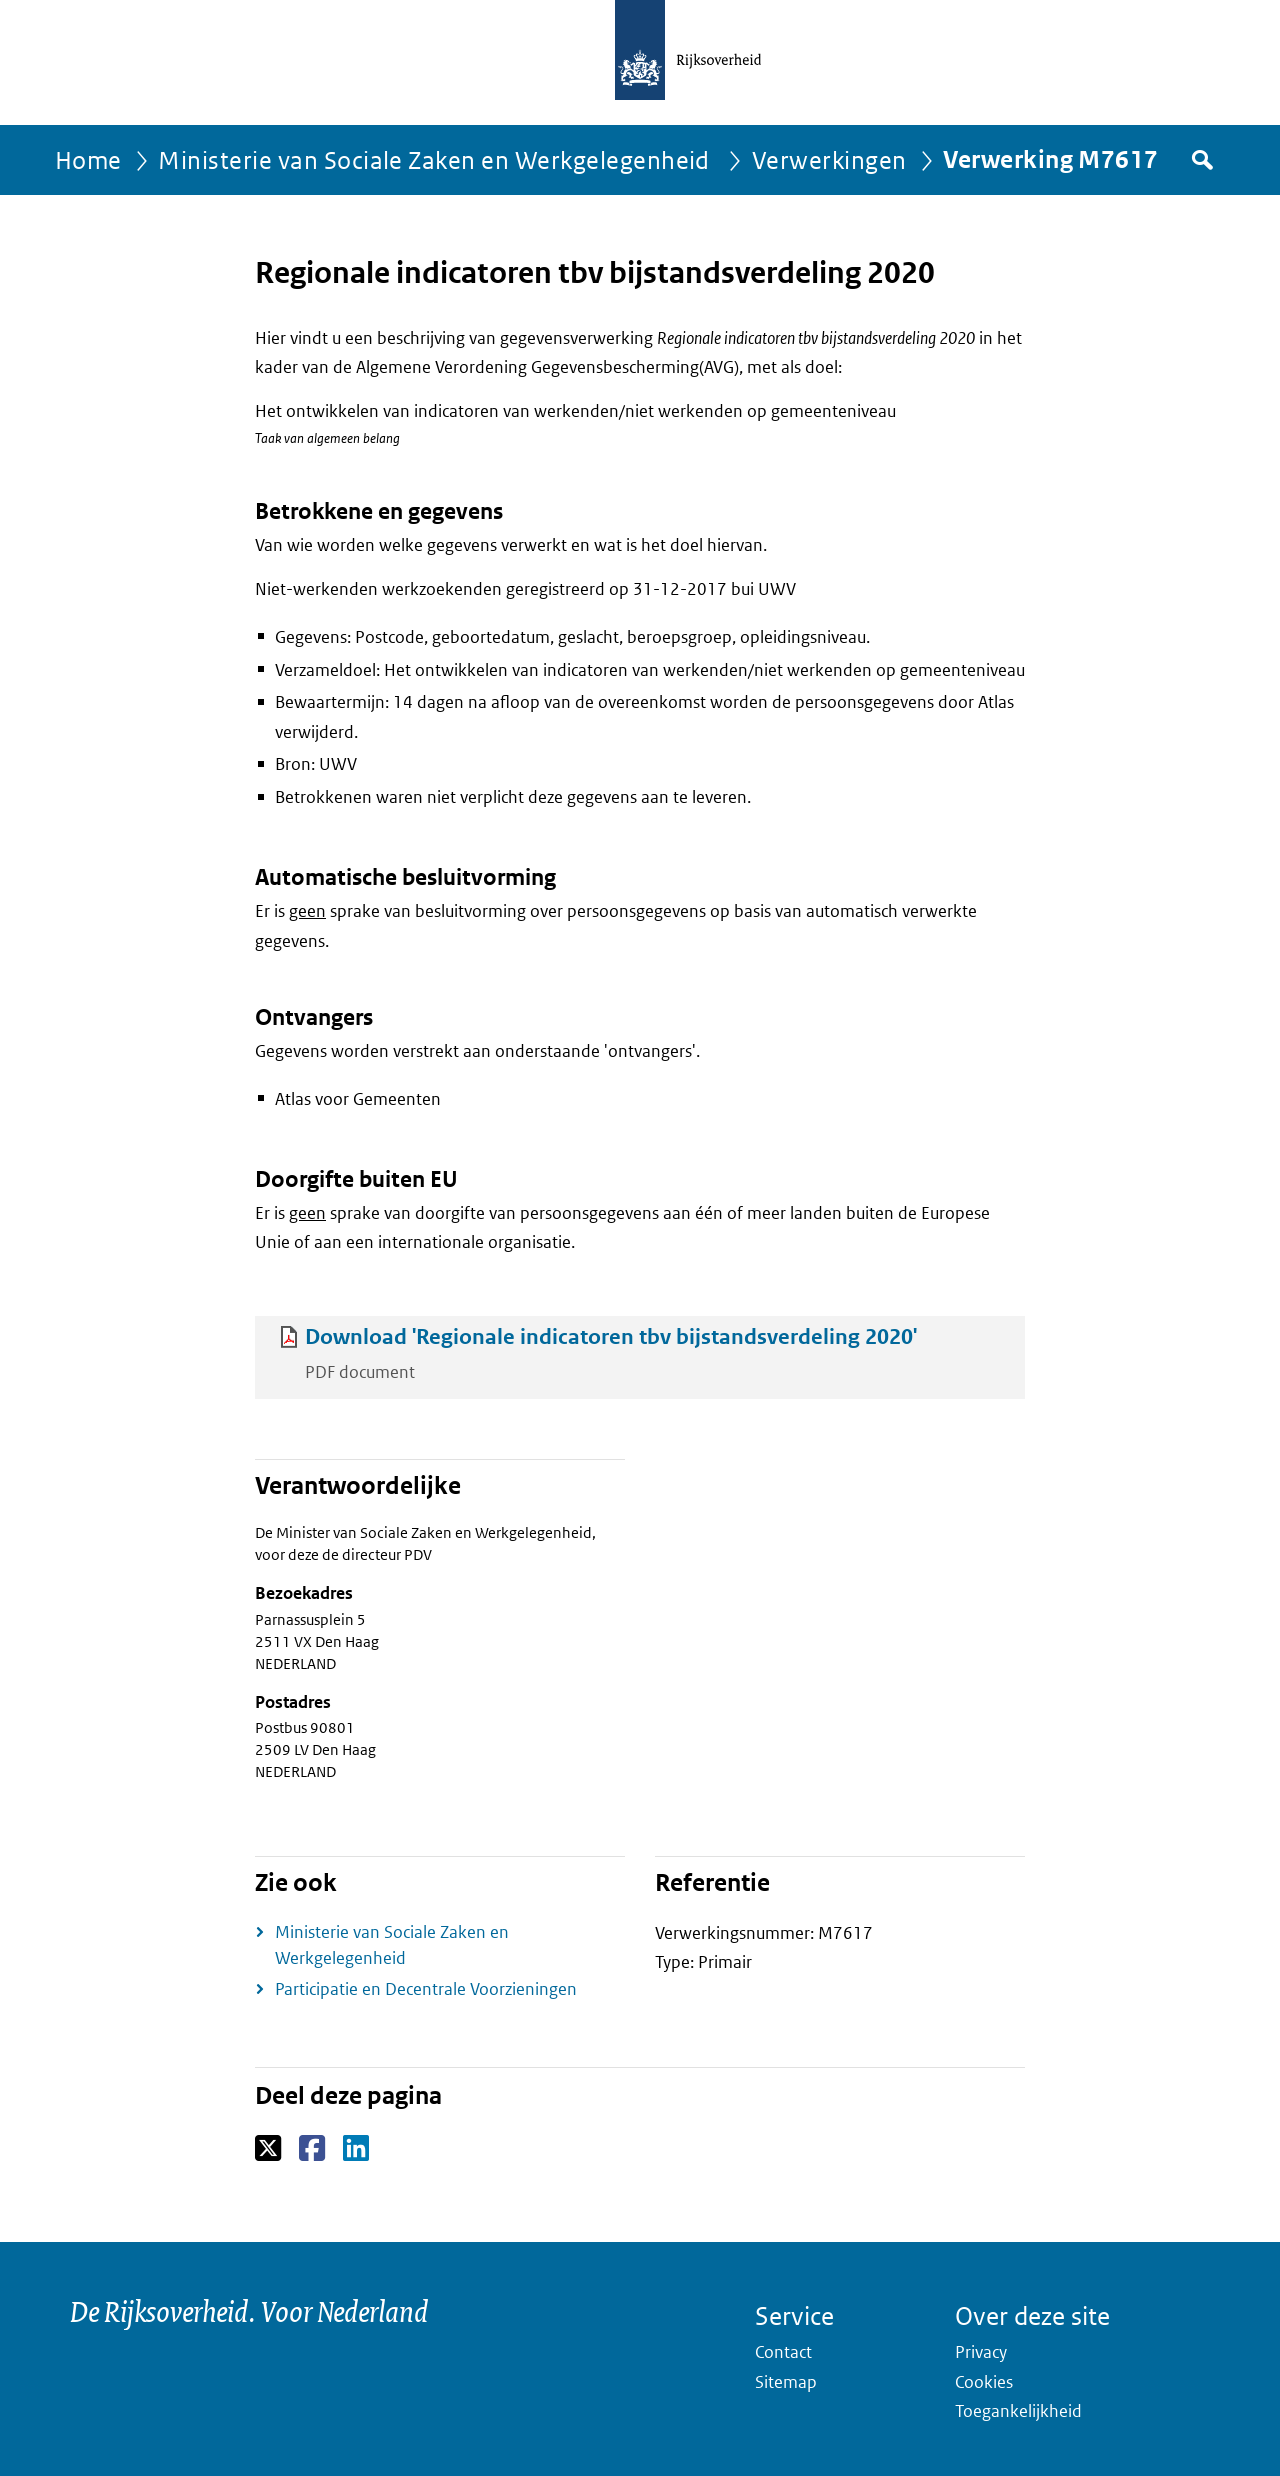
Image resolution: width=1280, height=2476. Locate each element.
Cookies (984, 2382)
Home (88, 159)
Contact (783, 2352)
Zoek (1201, 160)
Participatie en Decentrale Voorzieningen (426, 1989)
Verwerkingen (829, 159)
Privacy (981, 2352)
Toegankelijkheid (1018, 2411)
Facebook (313, 2149)
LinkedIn (357, 2149)
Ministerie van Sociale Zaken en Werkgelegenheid (436, 159)
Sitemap (786, 2382)
